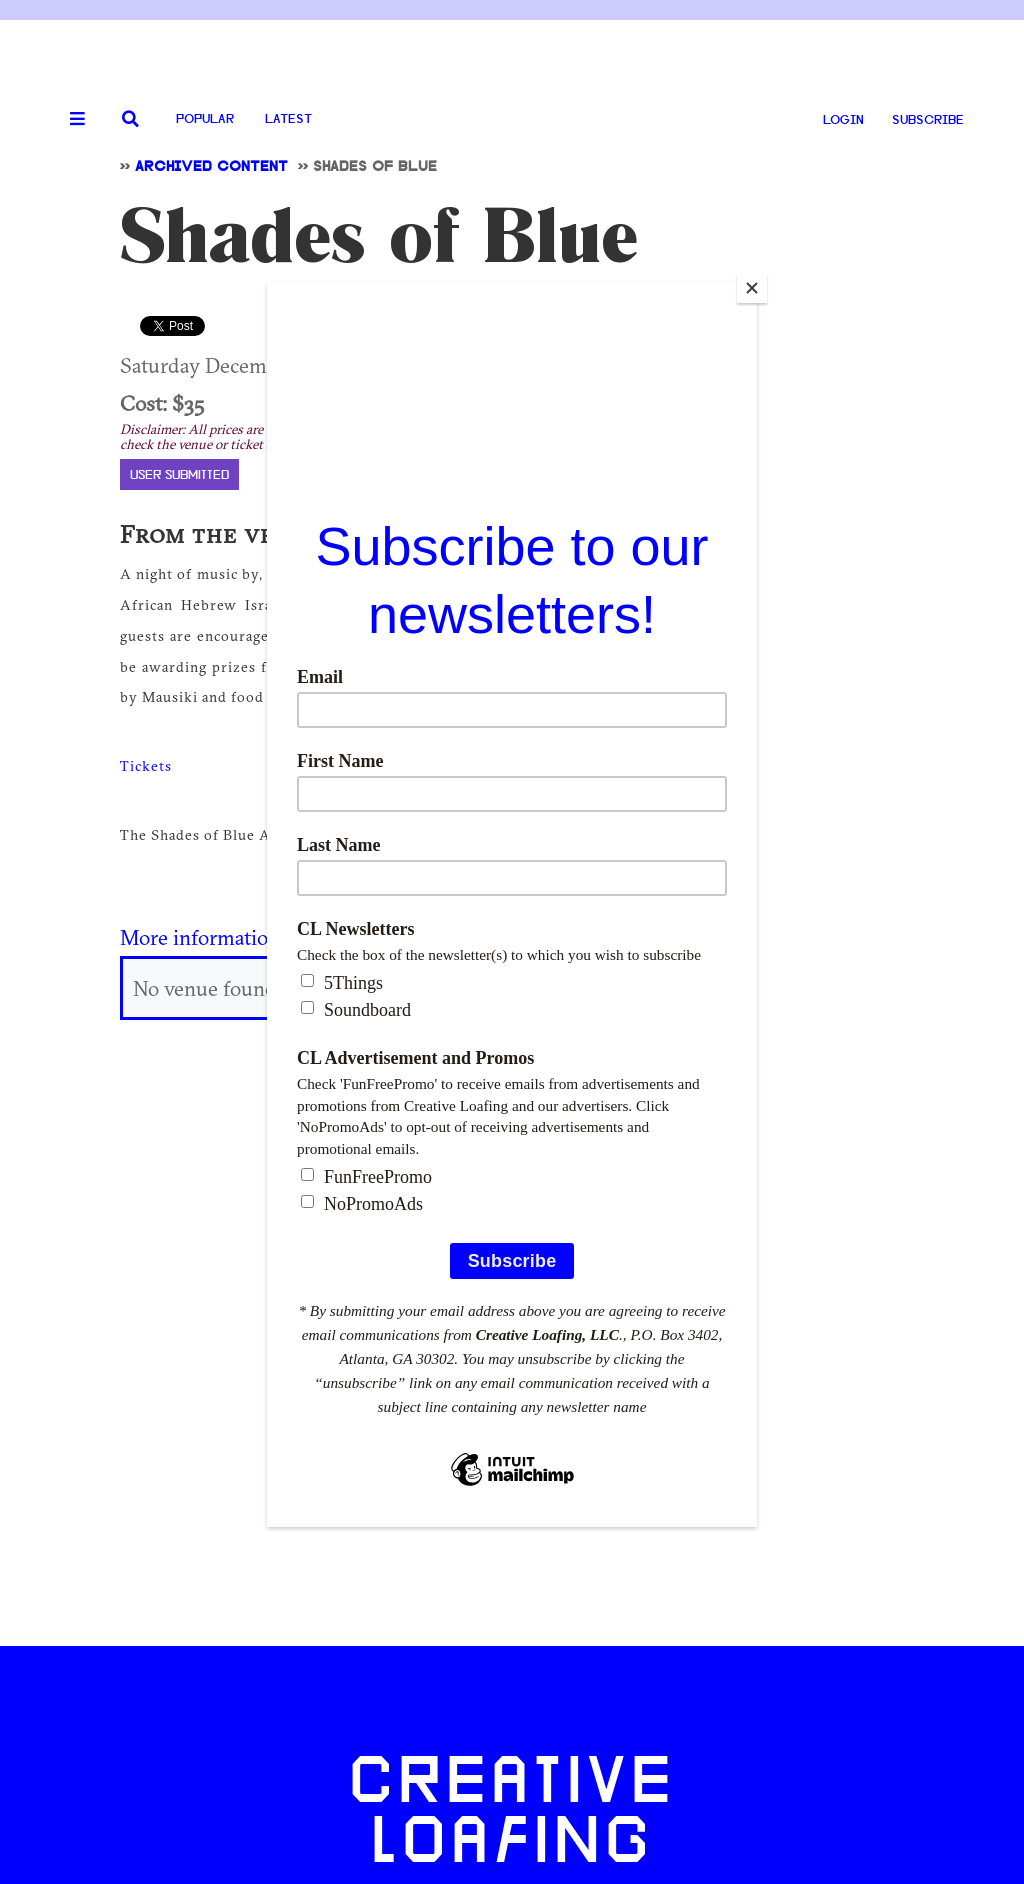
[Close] (752, 288)
